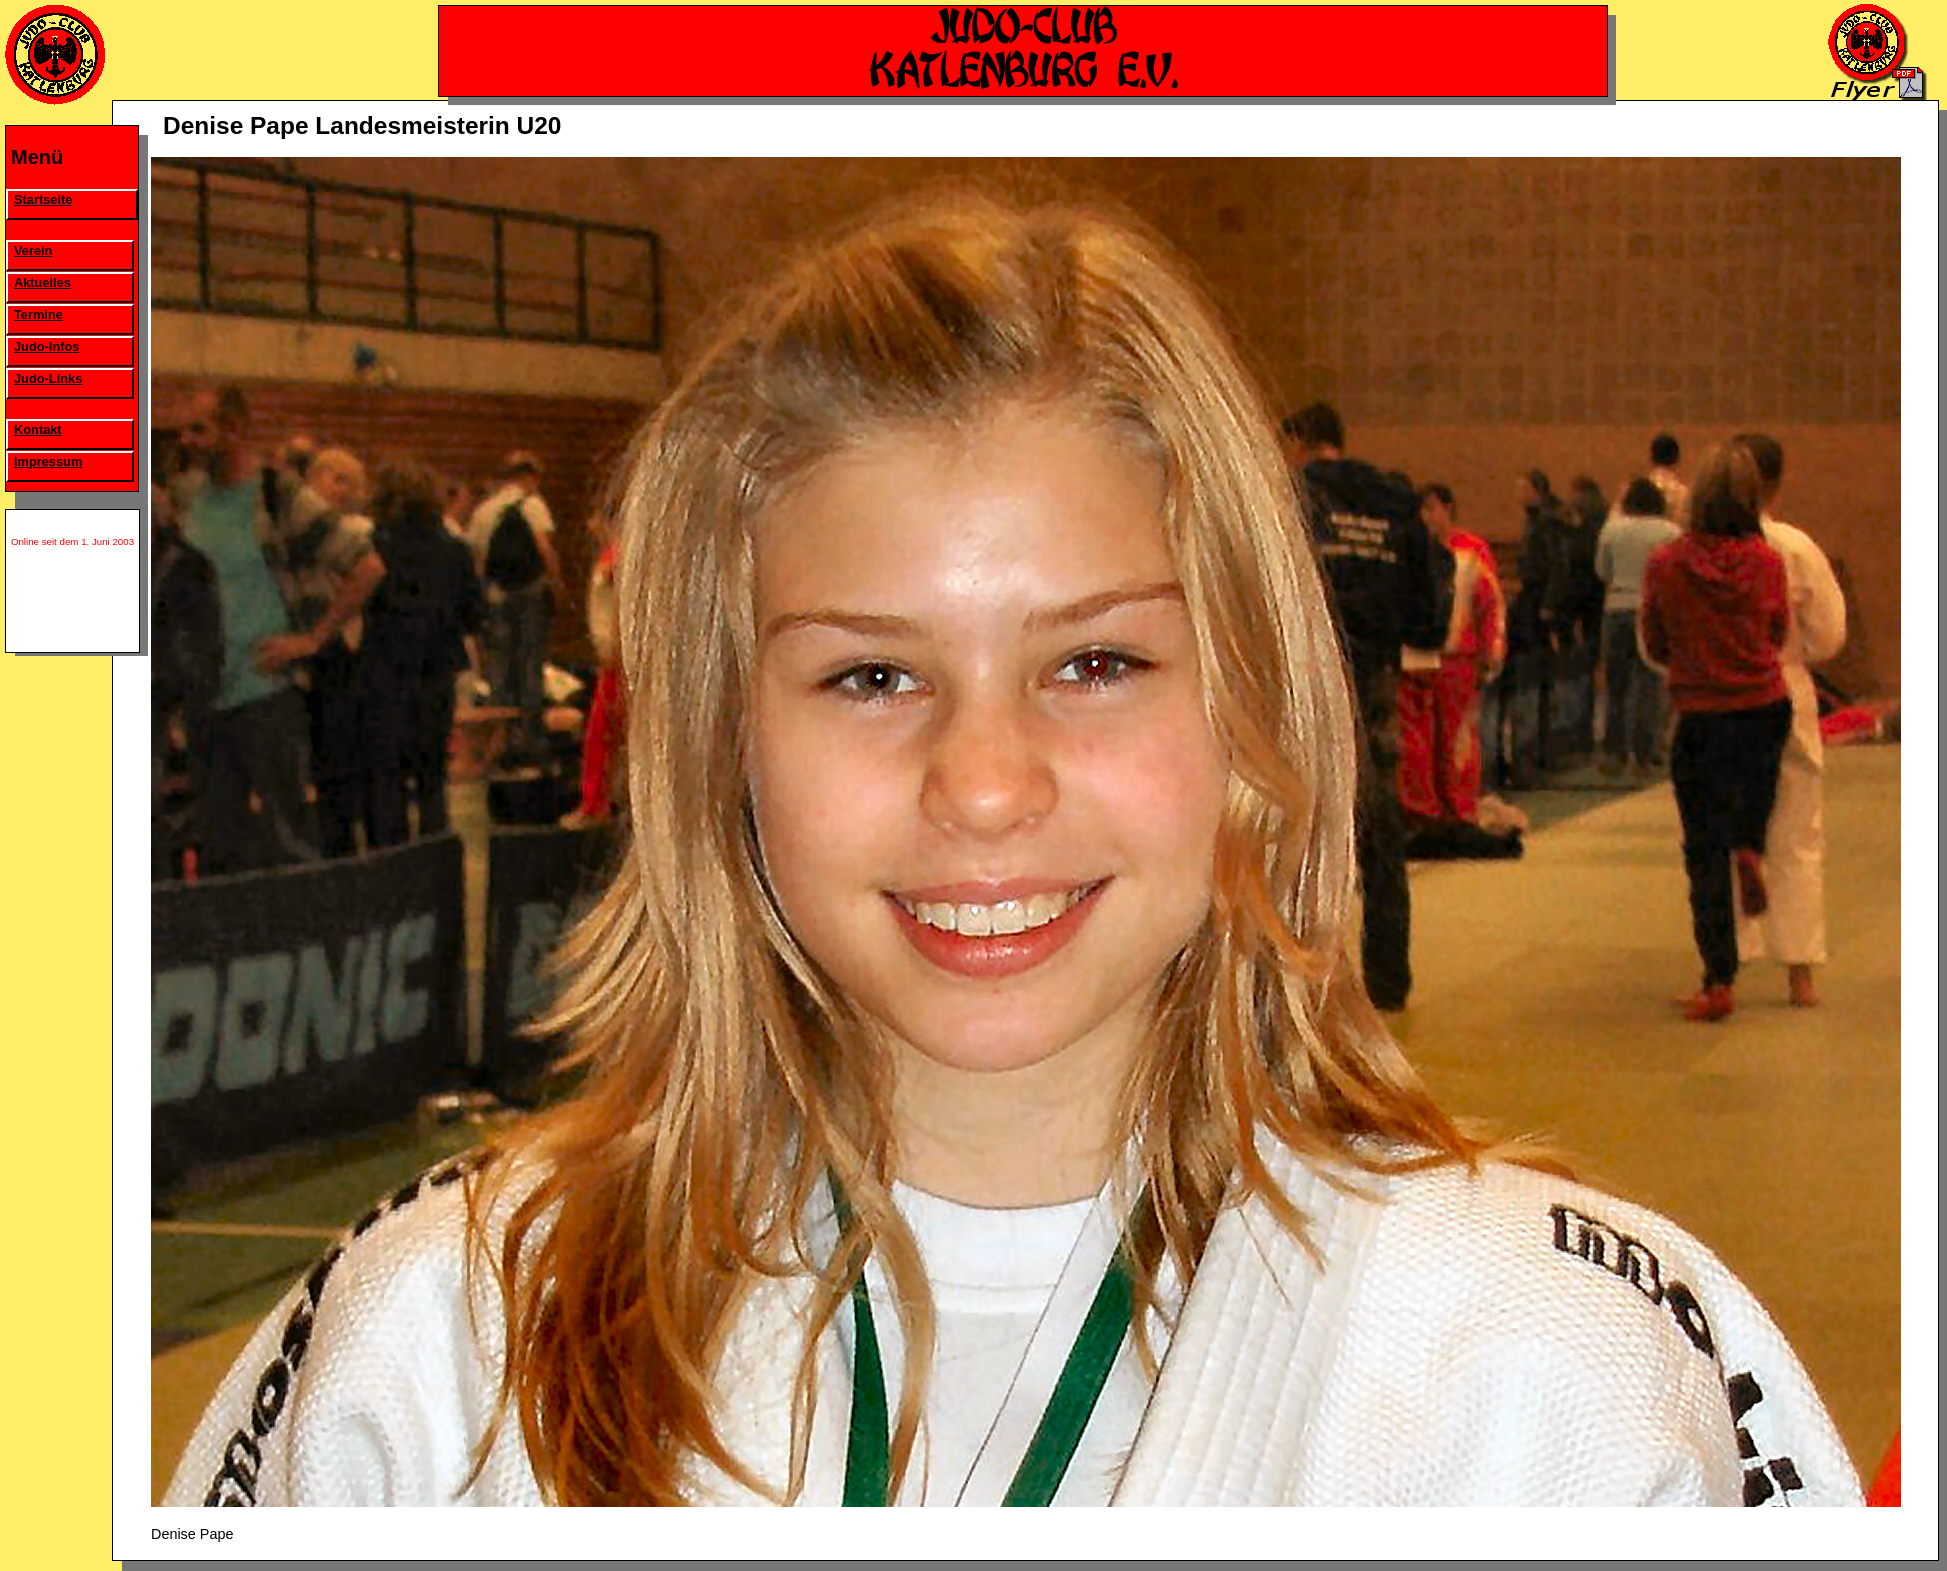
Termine (38, 314)
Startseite (43, 199)
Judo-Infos (46, 346)
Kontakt (38, 429)
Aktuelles (42, 282)
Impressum (48, 461)
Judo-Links (48, 378)
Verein (33, 250)
